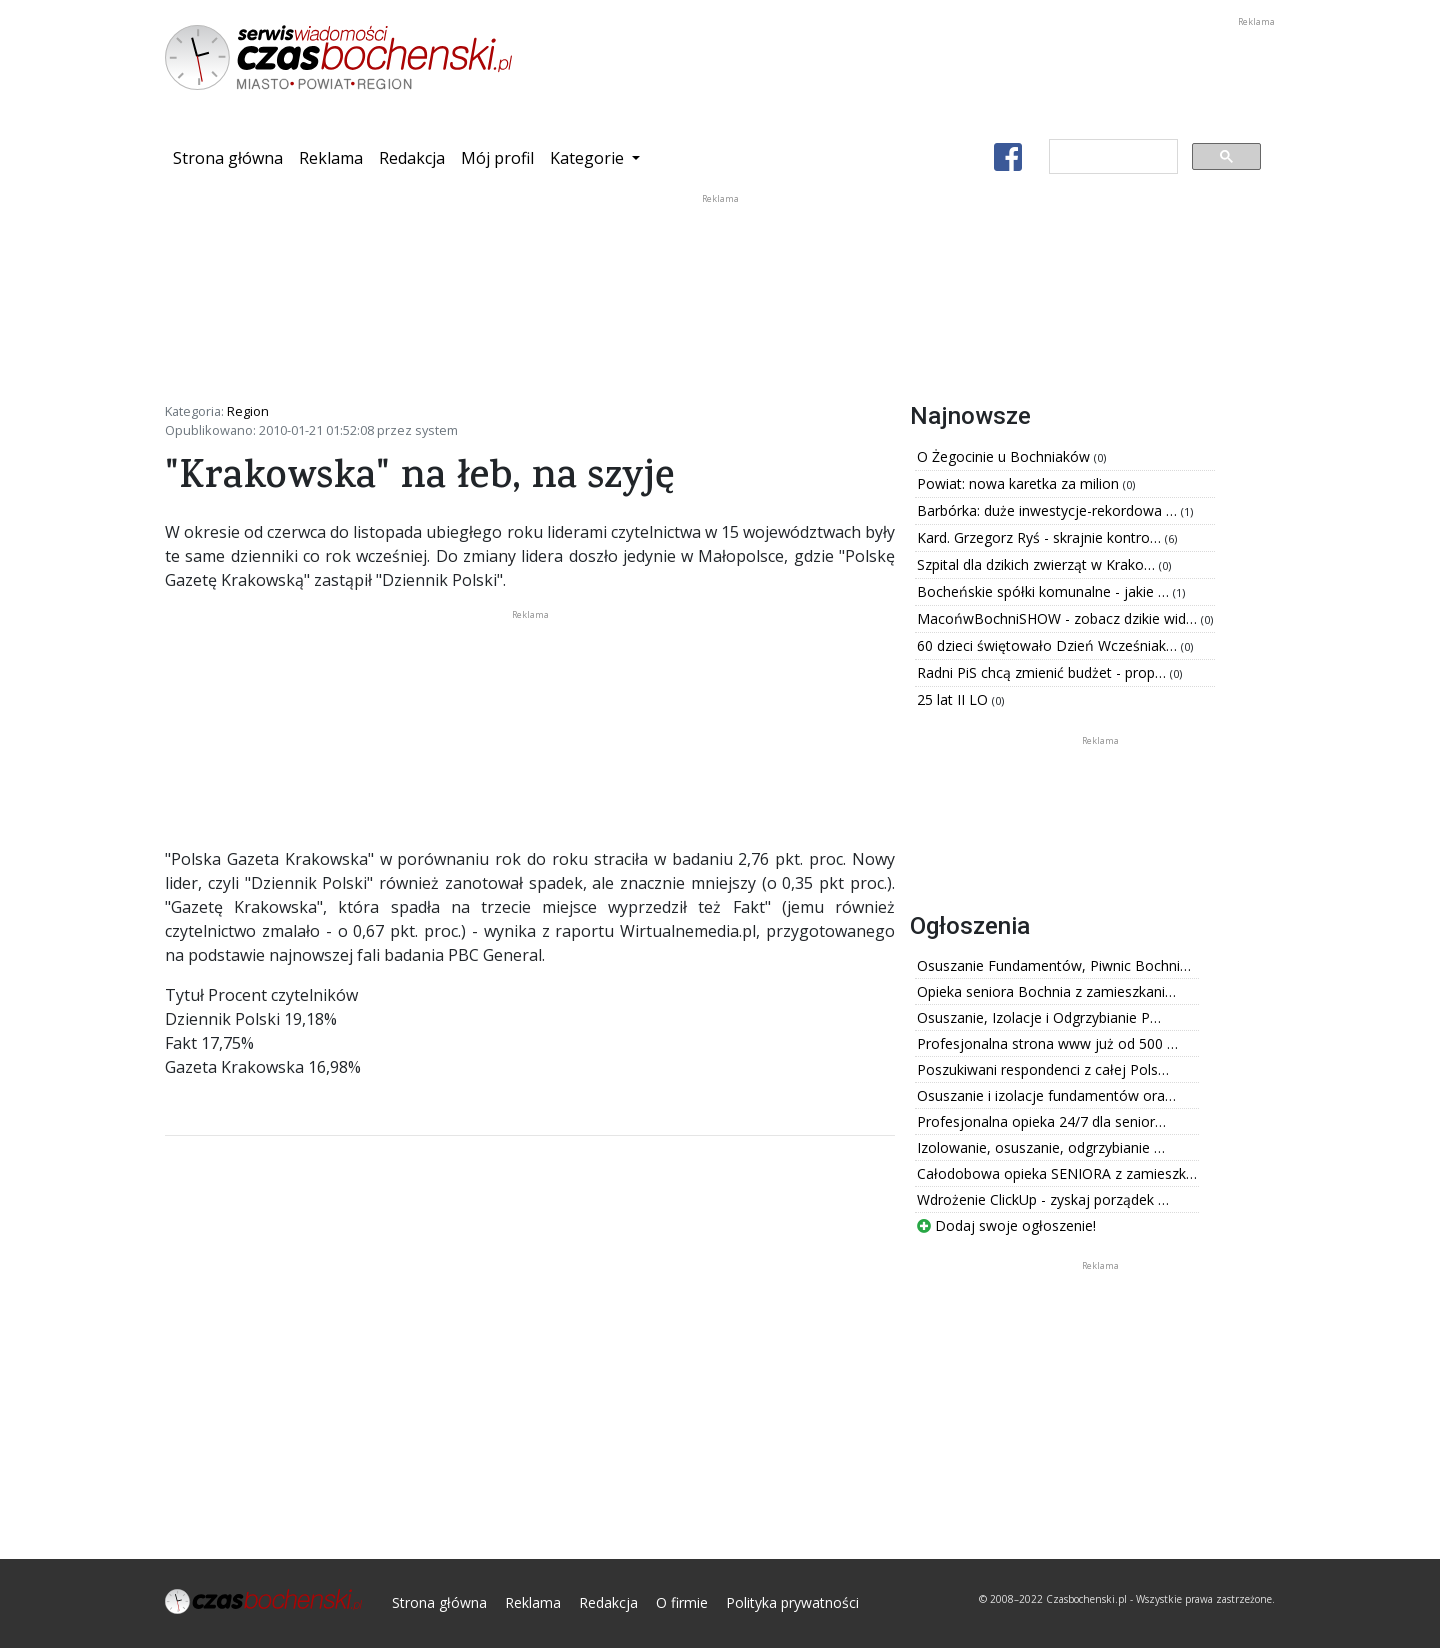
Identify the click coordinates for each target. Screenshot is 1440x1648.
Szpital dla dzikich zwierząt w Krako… (1038, 564)
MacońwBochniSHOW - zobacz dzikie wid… (1059, 618)
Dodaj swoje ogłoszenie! (1006, 1225)
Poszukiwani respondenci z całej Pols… (1043, 1069)
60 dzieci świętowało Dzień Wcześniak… (1049, 645)
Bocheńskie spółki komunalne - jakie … (1045, 591)
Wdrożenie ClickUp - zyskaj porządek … (1043, 1199)
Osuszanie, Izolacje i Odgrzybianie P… (1039, 1017)
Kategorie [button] (589, 158)
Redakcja (412, 158)
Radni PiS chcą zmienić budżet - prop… (1043, 672)
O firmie (682, 1602)
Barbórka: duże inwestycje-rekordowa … (1049, 510)
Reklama (331, 158)
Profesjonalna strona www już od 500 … (1047, 1043)
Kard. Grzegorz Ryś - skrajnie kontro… (1041, 537)
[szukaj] (1111, 157)
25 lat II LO (954, 699)
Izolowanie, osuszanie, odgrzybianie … (1041, 1147)
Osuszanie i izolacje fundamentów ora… (1046, 1095)
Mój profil (497, 158)
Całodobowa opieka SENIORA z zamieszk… (1057, 1173)
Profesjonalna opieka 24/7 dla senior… (1041, 1121)
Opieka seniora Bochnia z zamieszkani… (1046, 991)
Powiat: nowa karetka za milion (1020, 483)
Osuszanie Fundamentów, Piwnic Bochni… (1054, 965)
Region (248, 411)
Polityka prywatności (792, 1602)
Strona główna (232, 157)
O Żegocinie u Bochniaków (1005, 456)
